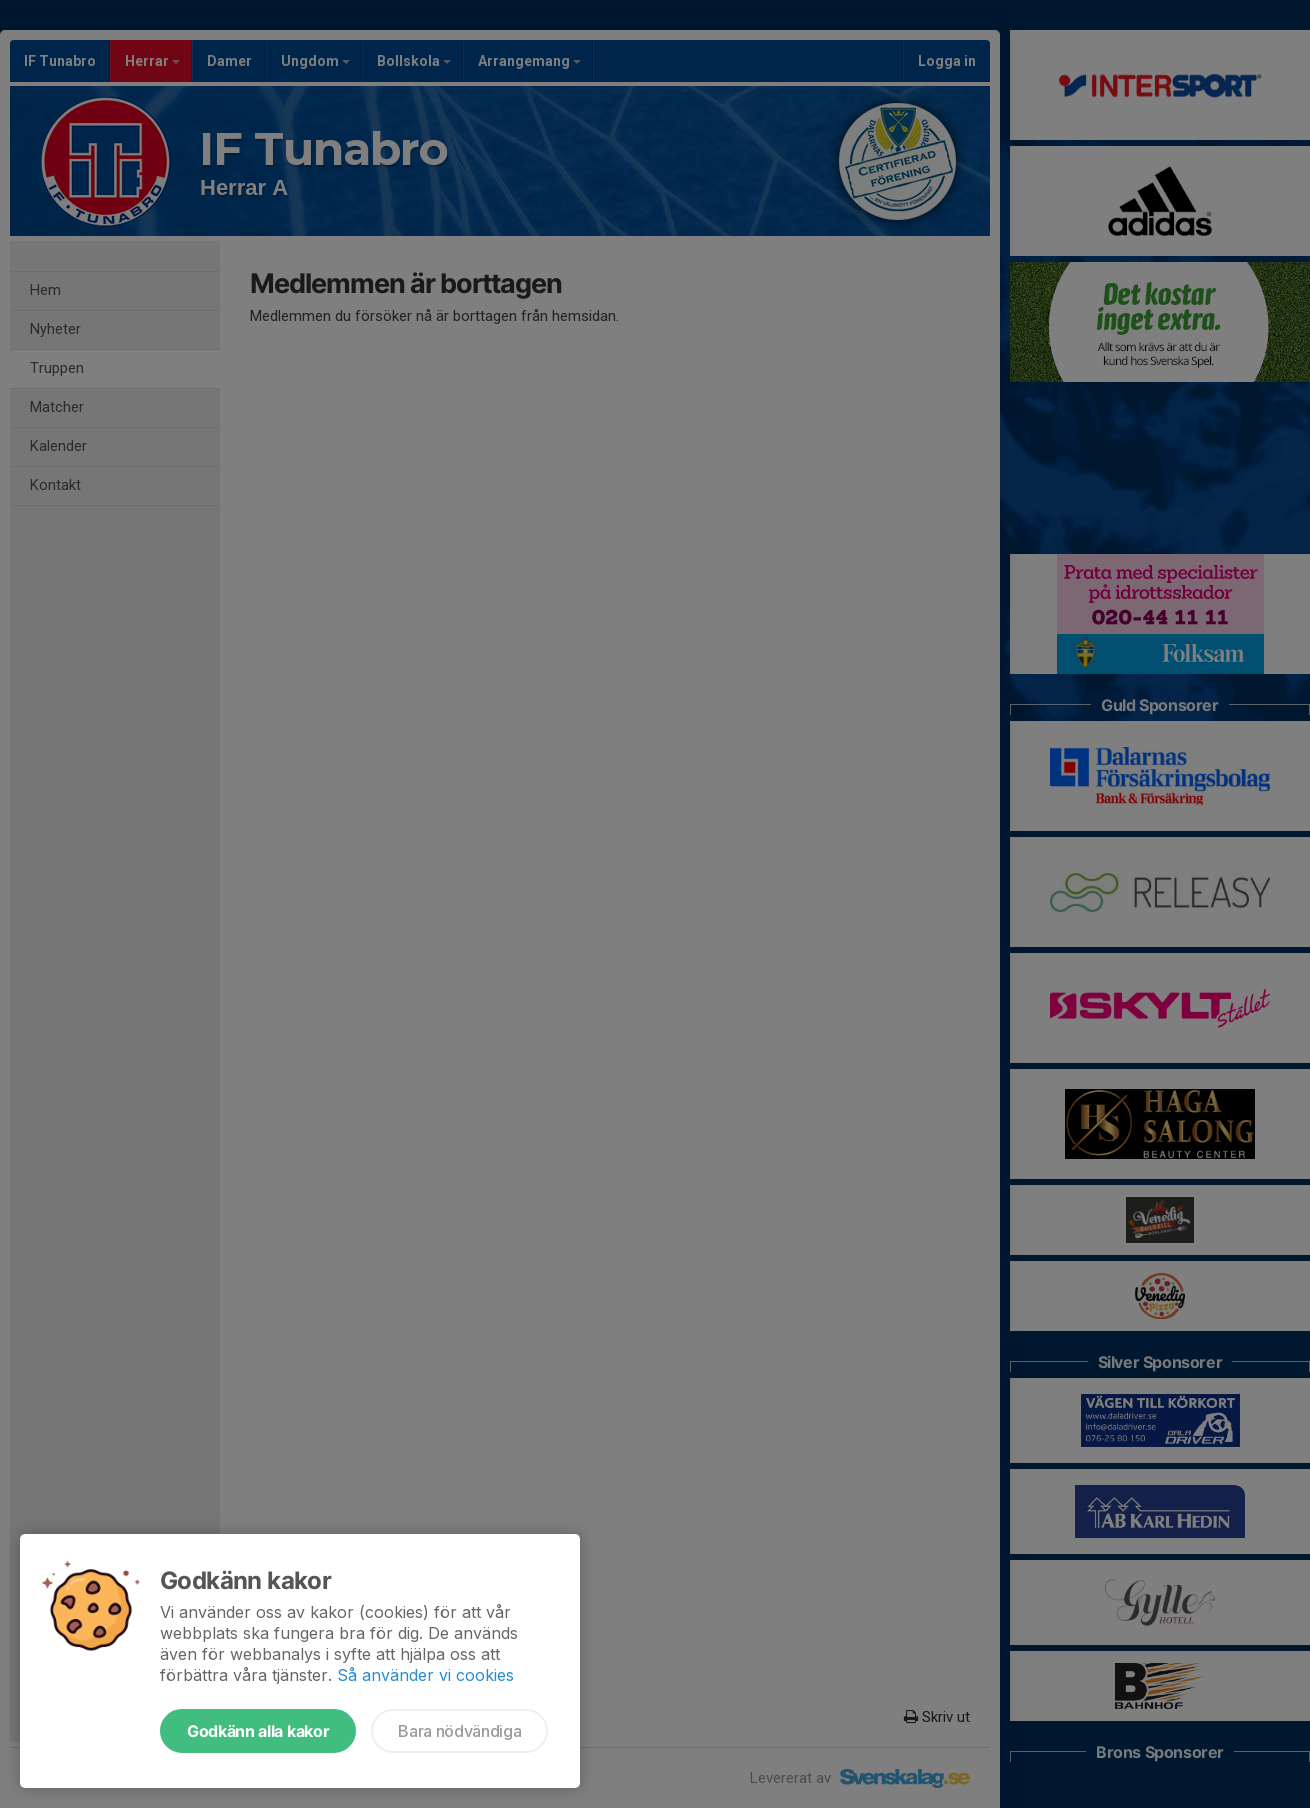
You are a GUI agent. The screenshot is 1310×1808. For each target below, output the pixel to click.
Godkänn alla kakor (258, 1731)
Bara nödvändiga (459, 1731)
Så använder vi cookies (425, 1675)
